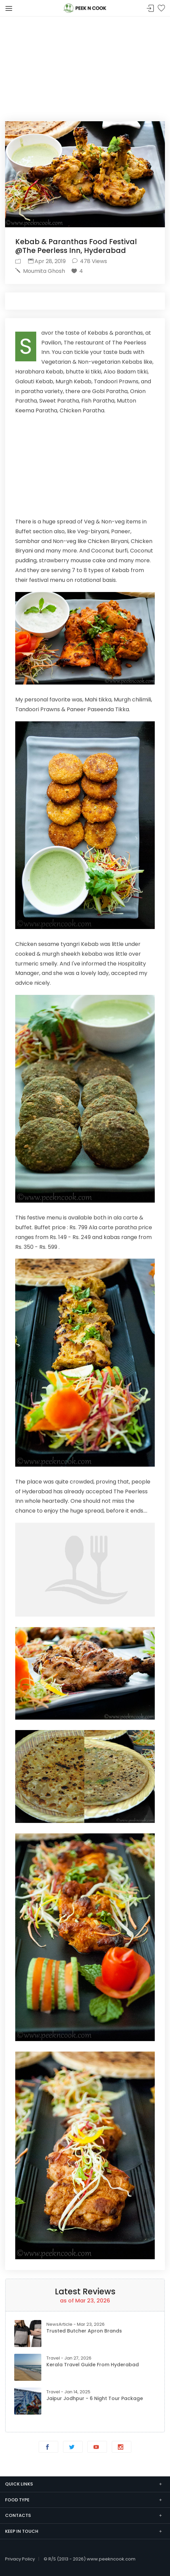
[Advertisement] (85, 64)
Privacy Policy (20, 2559)
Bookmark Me (161, 8)
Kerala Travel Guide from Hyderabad (92, 2364)
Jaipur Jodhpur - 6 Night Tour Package (94, 2398)
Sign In (150, 8)
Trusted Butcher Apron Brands (84, 2330)
